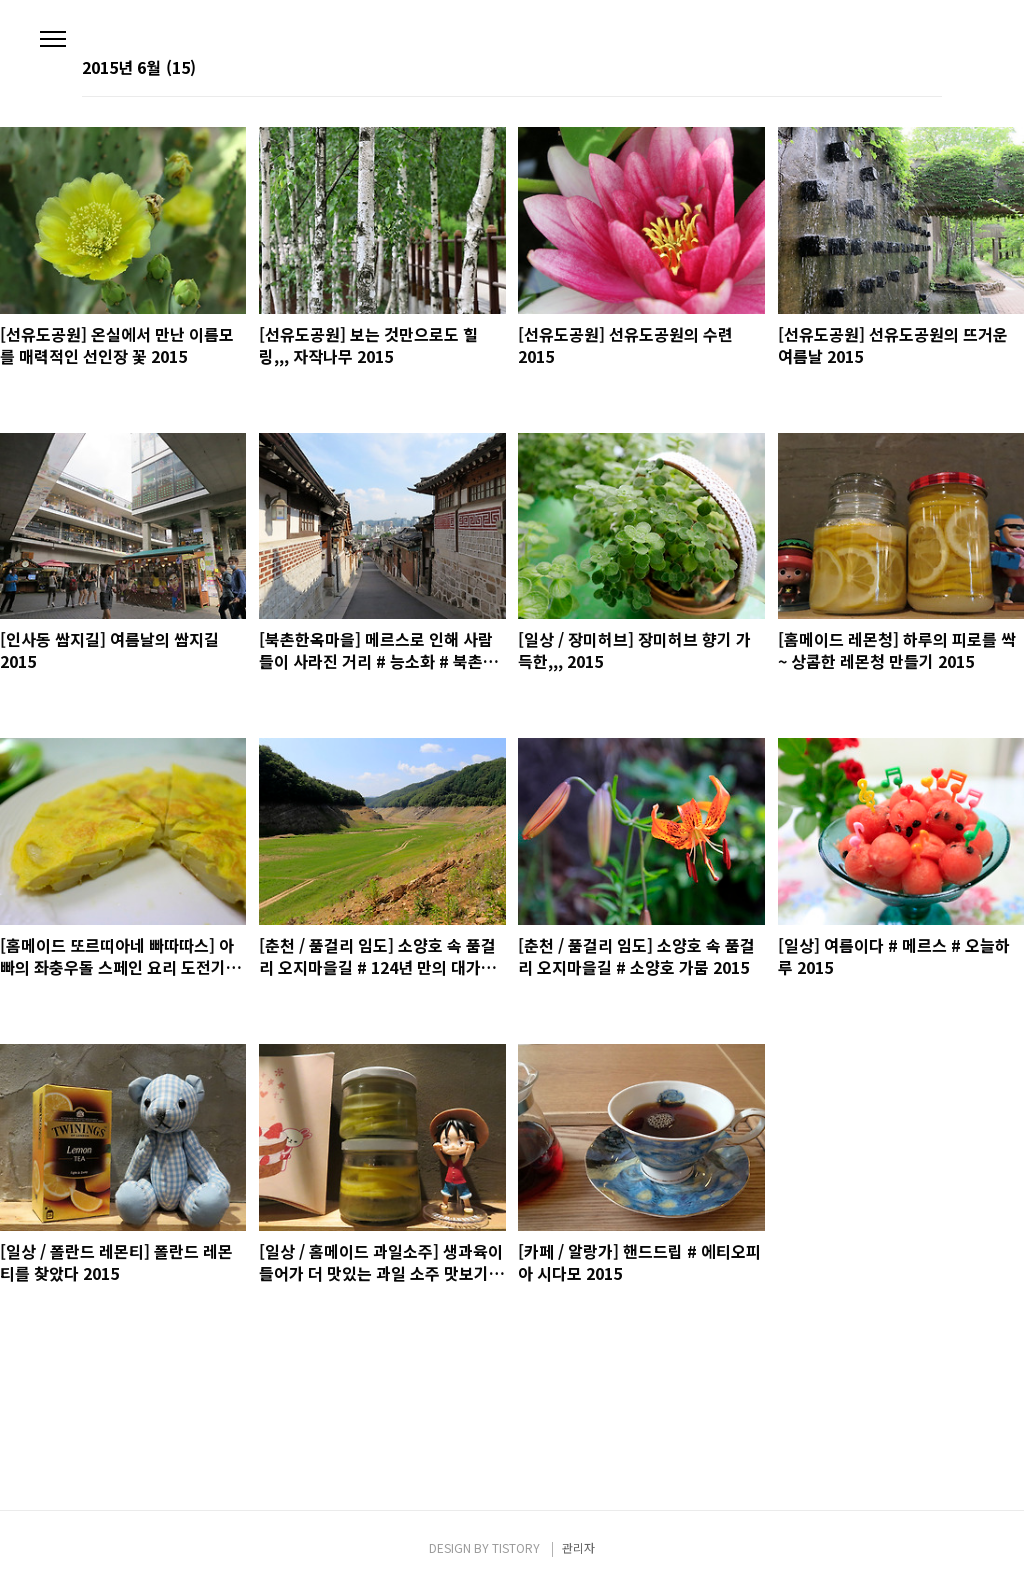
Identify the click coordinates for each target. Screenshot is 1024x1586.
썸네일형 (902, 69)
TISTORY (516, 1547)
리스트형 (930, 69)
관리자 (578, 1547)
